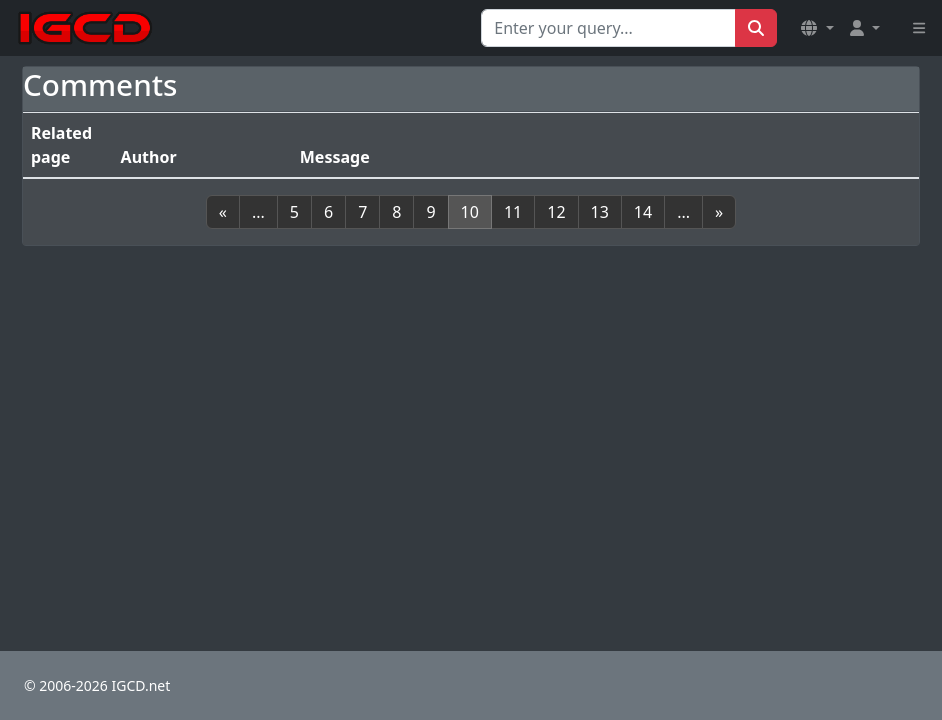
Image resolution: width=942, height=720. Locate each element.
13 (600, 212)
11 (513, 212)
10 (470, 212)
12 (556, 212)
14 (643, 212)
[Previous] (223, 212)
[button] (817, 28)
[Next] (719, 212)
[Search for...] (608, 28)
